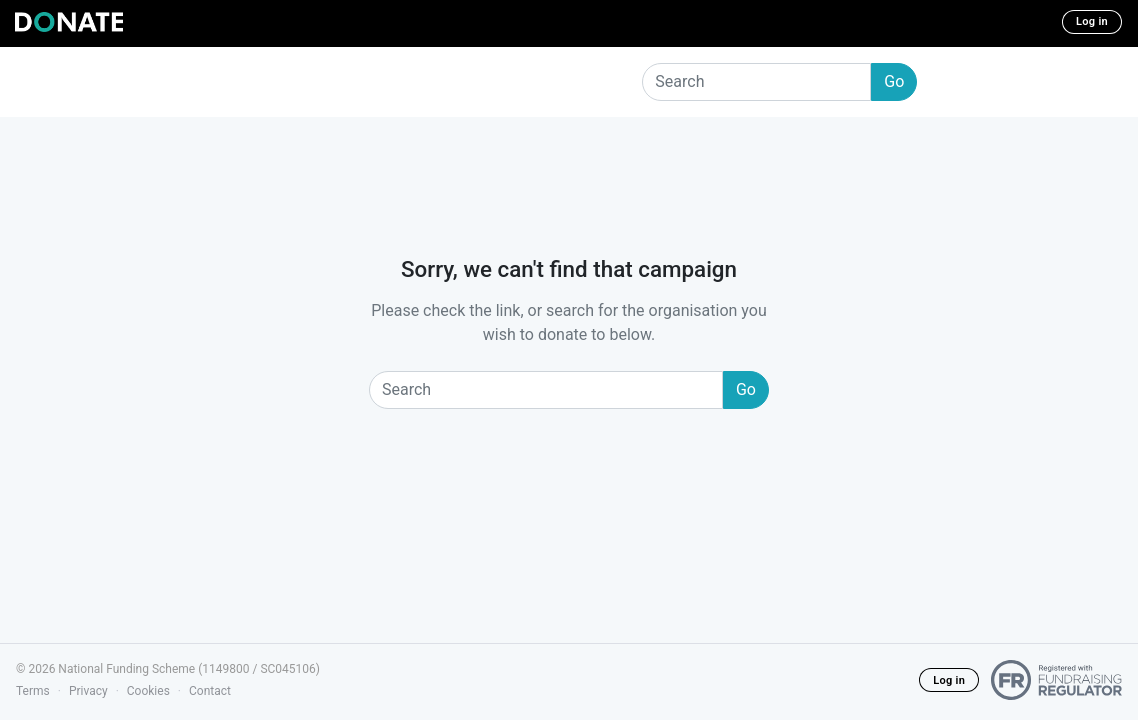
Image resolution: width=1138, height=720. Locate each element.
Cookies (148, 691)
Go (894, 81)
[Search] (756, 82)
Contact (210, 691)
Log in (1092, 21)
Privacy (88, 691)
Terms (33, 691)
